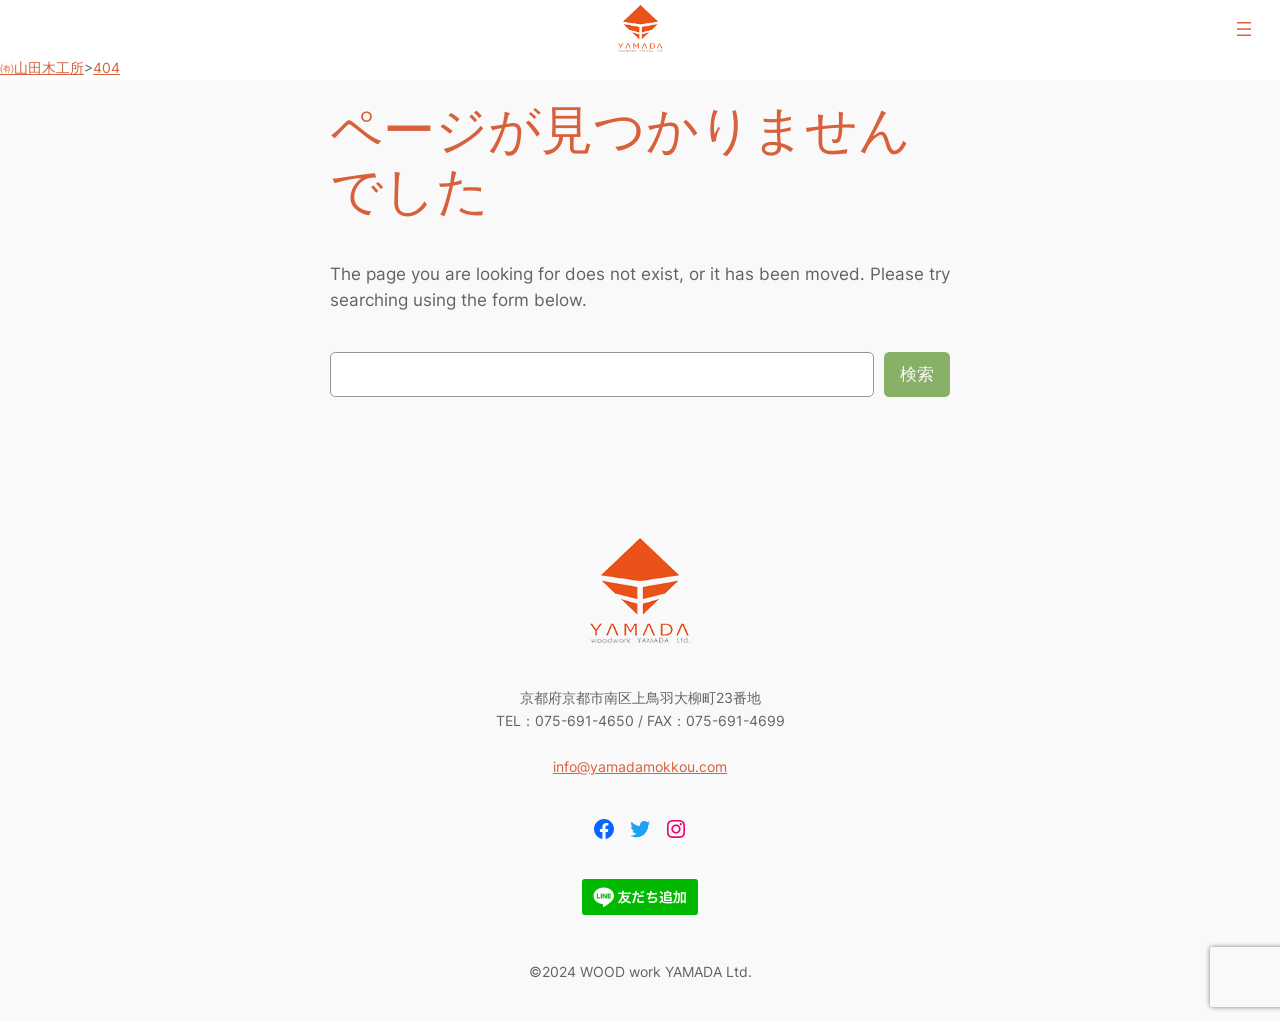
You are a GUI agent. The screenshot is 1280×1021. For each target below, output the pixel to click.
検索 (917, 374)
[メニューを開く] (1244, 29)
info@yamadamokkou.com (640, 766)
